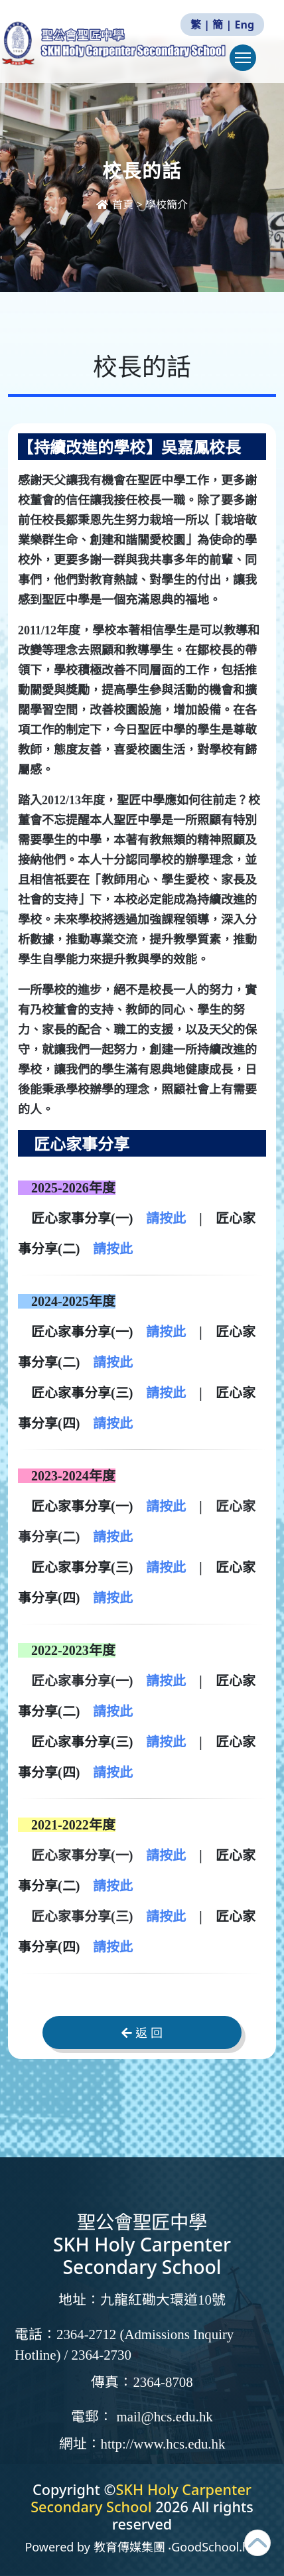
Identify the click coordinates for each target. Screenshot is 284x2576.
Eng (244, 24)
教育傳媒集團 (129, 2547)
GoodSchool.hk (213, 2547)
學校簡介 (166, 204)
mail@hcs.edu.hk (164, 2417)
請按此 (166, 1218)
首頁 (116, 204)
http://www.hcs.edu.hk (163, 2444)
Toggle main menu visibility (245, 64)
